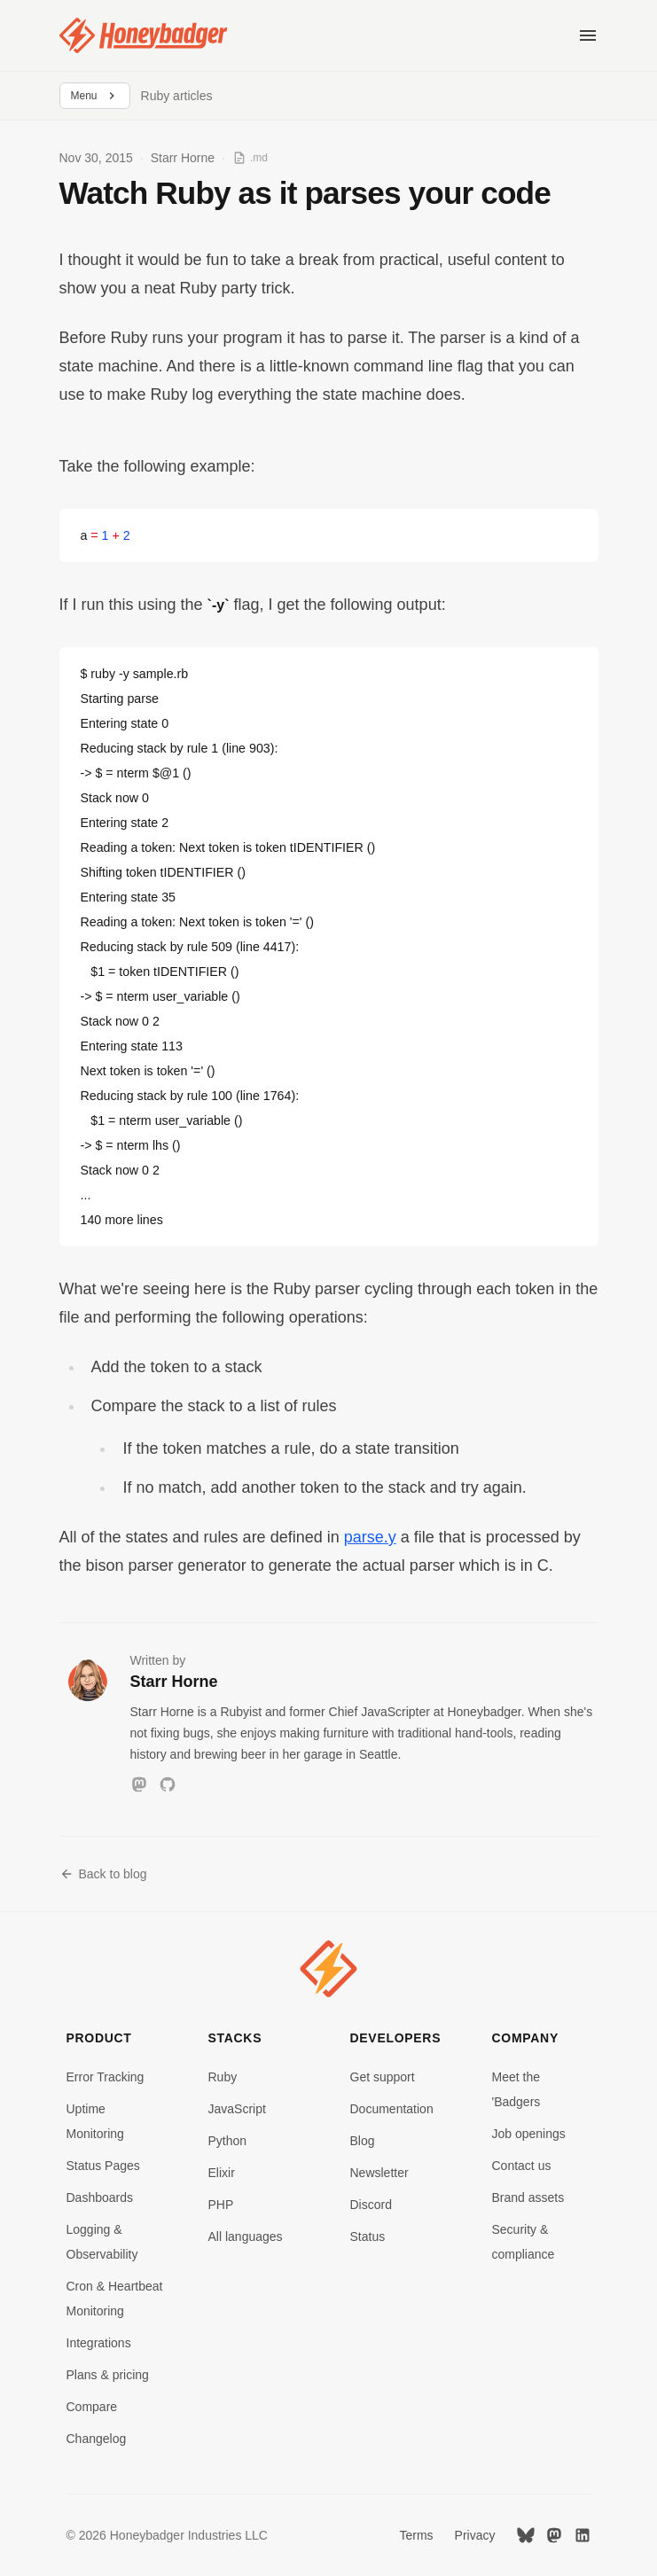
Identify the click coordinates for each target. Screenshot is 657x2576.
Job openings (529, 2134)
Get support (382, 2077)
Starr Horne (183, 158)
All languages (245, 2236)
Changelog (96, 2439)
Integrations (98, 2343)
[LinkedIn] (582, 2535)
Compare (92, 2407)
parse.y (370, 1537)
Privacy (475, 2535)
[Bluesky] (526, 2535)
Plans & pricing (107, 2375)
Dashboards (100, 2197)
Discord (371, 2204)
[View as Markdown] (250, 158)
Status (368, 2236)
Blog (362, 2141)
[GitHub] (167, 1784)
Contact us (521, 2165)
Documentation (392, 2109)
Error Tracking (105, 2077)
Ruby (223, 2077)
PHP (221, 2204)
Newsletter (379, 2173)
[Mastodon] (139, 1784)
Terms (416, 2535)
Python (227, 2141)
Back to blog (103, 1874)
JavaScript (237, 2109)
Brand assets (528, 2197)
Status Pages (103, 2165)
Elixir (221, 2173)
